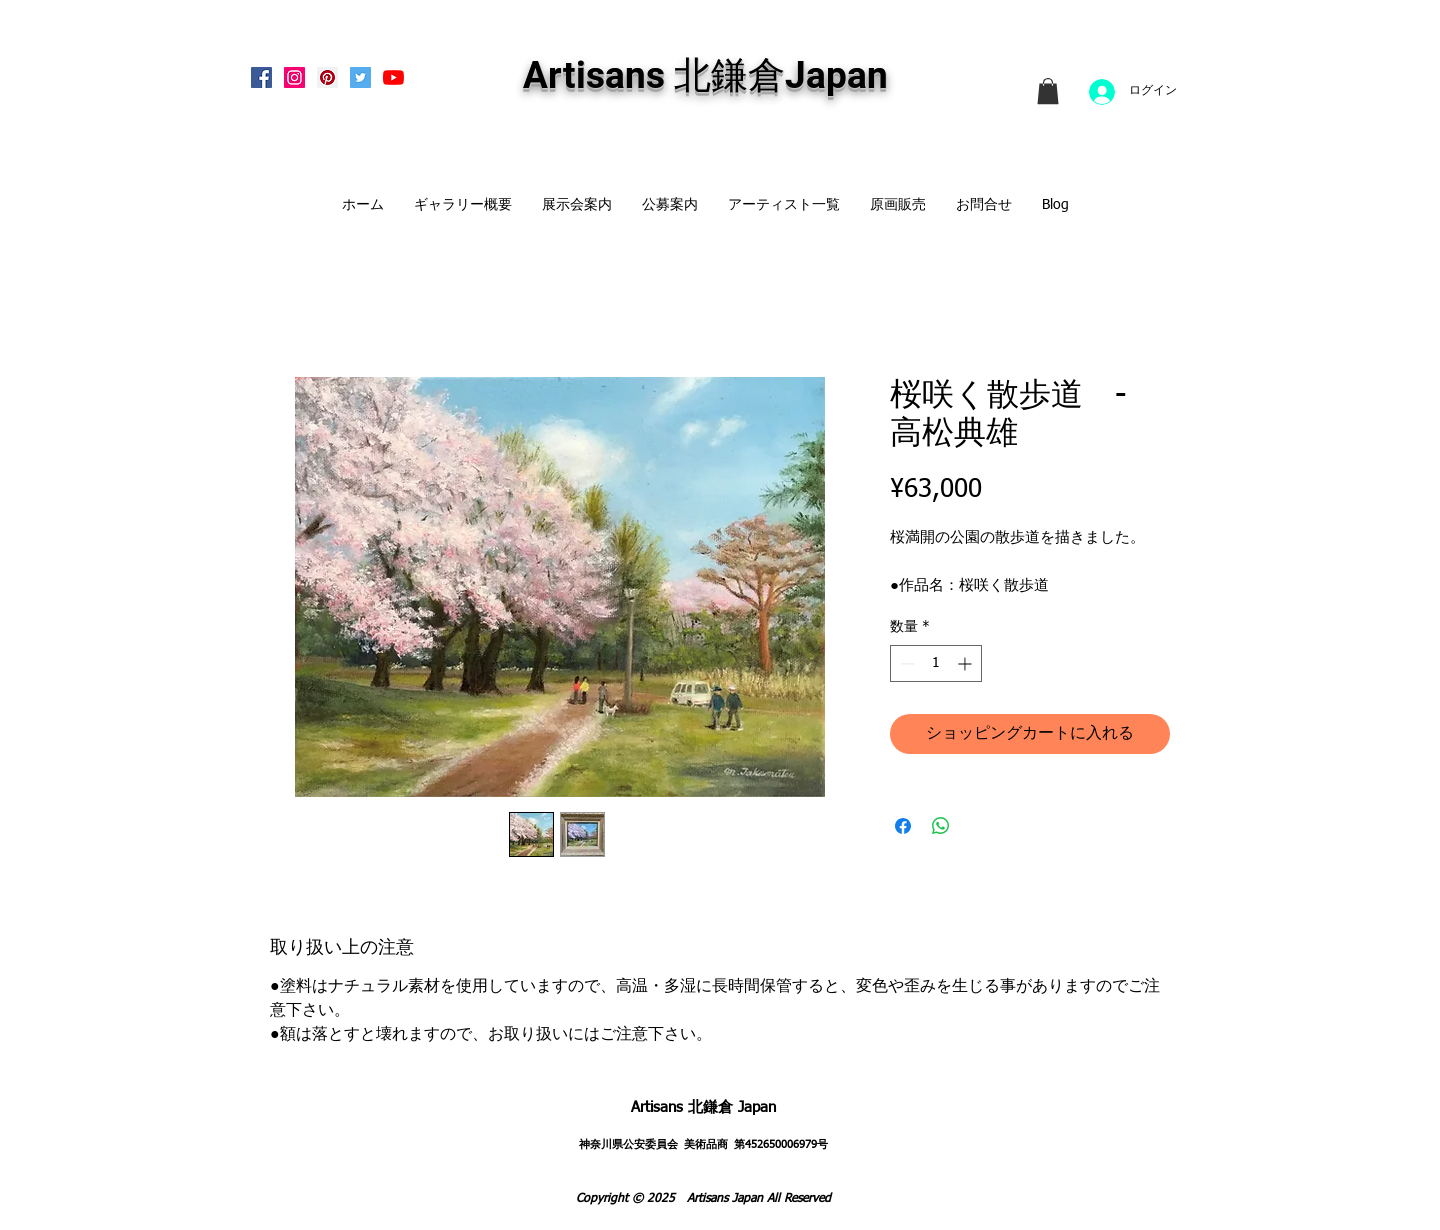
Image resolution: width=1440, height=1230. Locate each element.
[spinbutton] (936, 663)
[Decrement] (905, 663)
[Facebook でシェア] (903, 826)
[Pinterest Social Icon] (327, 77)
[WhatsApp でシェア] (941, 826)
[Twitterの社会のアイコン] (360, 77)
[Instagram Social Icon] (294, 77)
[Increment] (966, 663)
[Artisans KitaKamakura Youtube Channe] (393, 77)
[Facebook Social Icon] (261, 77)
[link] (1048, 91)
